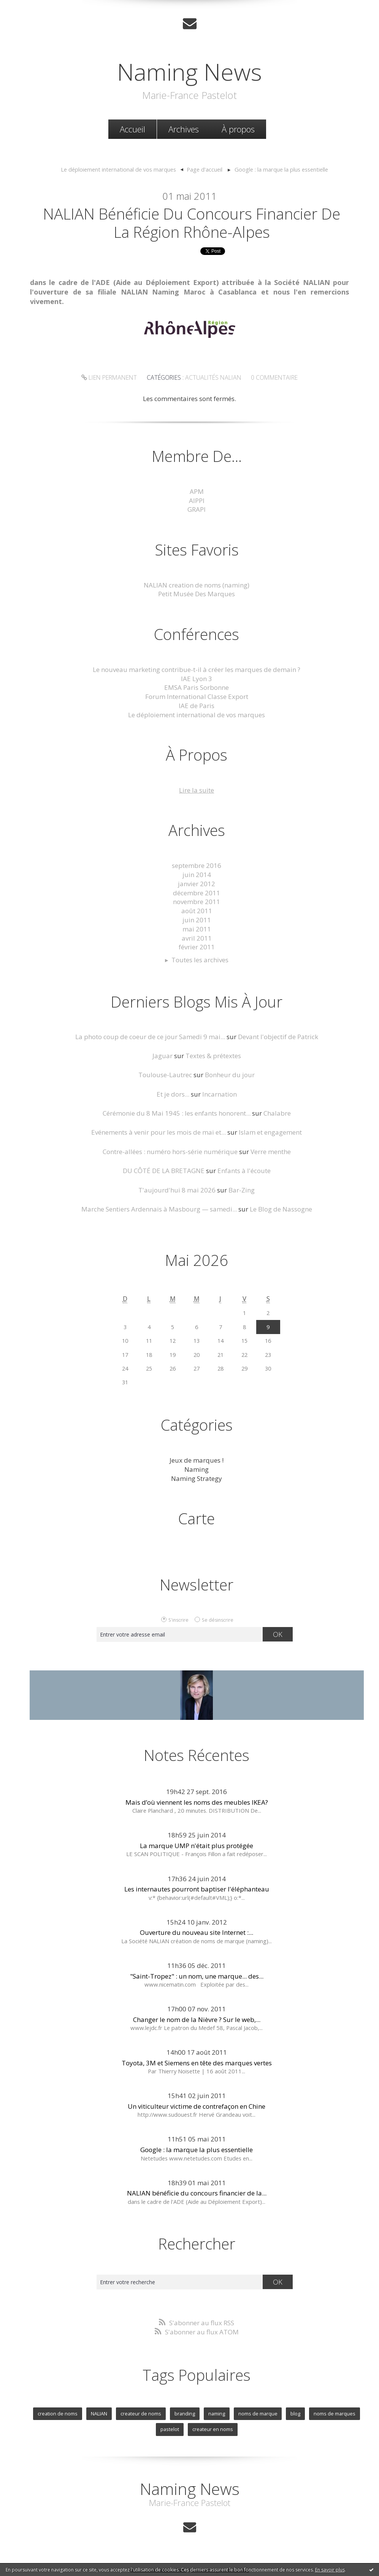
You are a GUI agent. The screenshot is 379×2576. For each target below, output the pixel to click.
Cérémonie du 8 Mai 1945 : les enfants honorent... (177, 1113)
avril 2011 (197, 938)
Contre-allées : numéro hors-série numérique (170, 1151)
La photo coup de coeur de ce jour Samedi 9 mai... (150, 1036)
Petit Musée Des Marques (196, 593)
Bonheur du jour (230, 1074)
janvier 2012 (196, 883)
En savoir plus (330, 2569)
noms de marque (258, 2413)
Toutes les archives (199, 959)
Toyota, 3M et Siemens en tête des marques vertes (197, 2063)
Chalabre (277, 1113)
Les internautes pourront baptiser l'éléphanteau (196, 1889)
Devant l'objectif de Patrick (278, 1036)
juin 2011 (196, 919)
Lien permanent (109, 377)
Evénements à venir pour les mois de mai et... (158, 1132)
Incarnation (219, 1094)
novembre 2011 (196, 901)
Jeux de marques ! (197, 1460)
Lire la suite (196, 790)
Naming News (189, 72)
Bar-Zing (241, 1190)
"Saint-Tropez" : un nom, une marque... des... (196, 1976)
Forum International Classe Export (196, 696)
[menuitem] (132, 129)
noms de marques (334, 2413)
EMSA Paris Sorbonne (196, 687)
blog (295, 2413)
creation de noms (58, 2413)
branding (184, 2413)
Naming (196, 1469)
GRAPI (196, 509)
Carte (196, 1518)
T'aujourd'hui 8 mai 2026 (177, 1190)
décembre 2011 (196, 892)
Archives (183, 129)
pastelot (169, 2429)
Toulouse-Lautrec (165, 1074)
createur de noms (141, 2413)
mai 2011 (196, 929)
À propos (238, 129)
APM (197, 491)
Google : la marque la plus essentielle (281, 169)
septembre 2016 (196, 865)
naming (216, 2413)
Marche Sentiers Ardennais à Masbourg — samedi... (159, 1209)
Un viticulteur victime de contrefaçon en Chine (196, 2106)
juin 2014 (196, 874)
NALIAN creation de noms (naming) (196, 585)
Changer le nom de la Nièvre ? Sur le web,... (196, 2019)
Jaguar (162, 1055)
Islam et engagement (270, 1132)
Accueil (132, 129)
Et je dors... (173, 1094)
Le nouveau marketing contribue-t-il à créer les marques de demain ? (196, 669)
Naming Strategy (196, 1478)
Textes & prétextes (213, 1055)
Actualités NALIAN (213, 377)
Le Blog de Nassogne (281, 1209)
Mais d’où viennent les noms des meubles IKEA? (196, 1802)
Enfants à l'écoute (244, 1170)
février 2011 (197, 947)
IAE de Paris (196, 705)
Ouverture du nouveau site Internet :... (196, 1932)
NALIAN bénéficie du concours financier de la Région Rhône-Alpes (191, 222)
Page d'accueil (204, 169)
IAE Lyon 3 (196, 678)
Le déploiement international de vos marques (118, 169)
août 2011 (196, 910)
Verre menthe (271, 1151)
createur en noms (212, 2429)
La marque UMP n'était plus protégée (196, 1845)
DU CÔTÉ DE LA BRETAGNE (164, 1170)
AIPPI (197, 500)
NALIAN (99, 2413)
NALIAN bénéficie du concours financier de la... (196, 2193)
